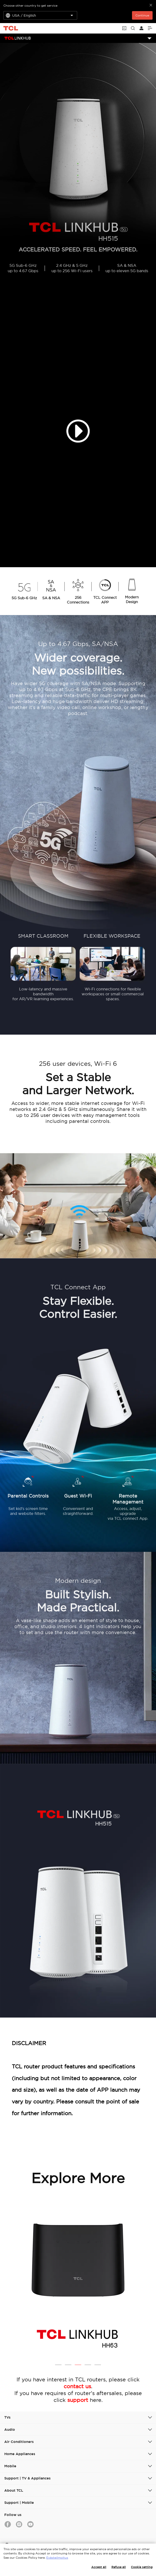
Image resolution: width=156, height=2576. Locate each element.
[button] (58, 2365)
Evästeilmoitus (57, 2558)
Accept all (98, 2567)
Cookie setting (142, 2567)
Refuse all (118, 2567)
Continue (142, 15)
